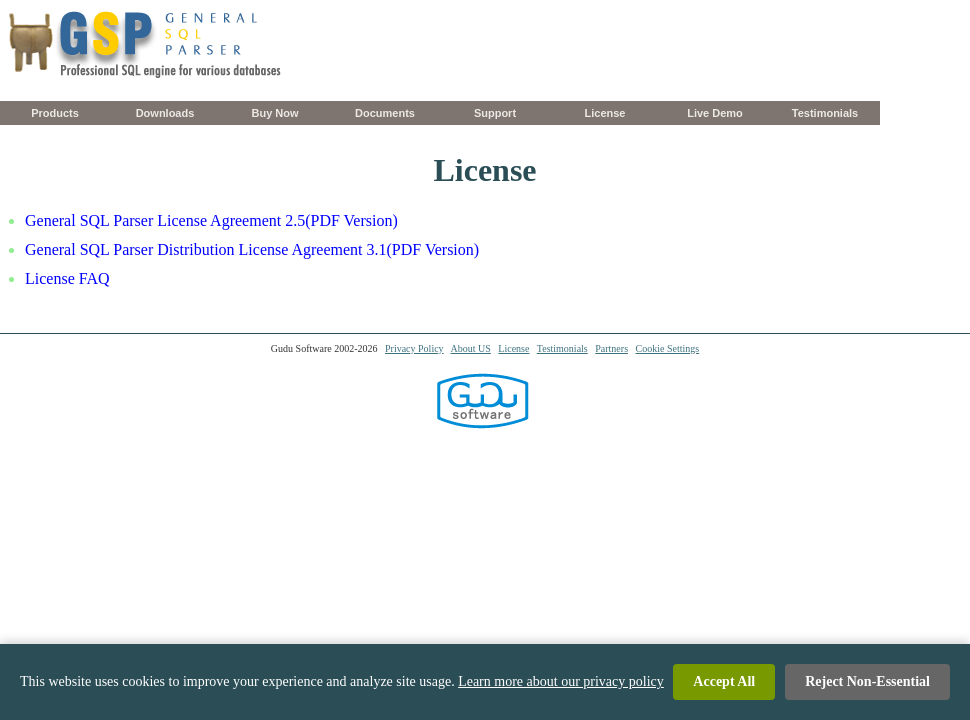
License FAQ (67, 278)
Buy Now (274, 113)
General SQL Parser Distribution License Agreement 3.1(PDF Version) (252, 249)
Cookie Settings (668, 348)
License (605, 113)
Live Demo (715, 113)
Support (495, 113)
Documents (385, 113)
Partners (611, 348)
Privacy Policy (414, 348)
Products (55, 113)
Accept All (724, 683)
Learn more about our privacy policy (561, 683)
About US (471, 348)
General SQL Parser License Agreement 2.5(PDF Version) (211, 220)
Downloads (165, 113)
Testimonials (825, 113)
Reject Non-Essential (867, 683)
